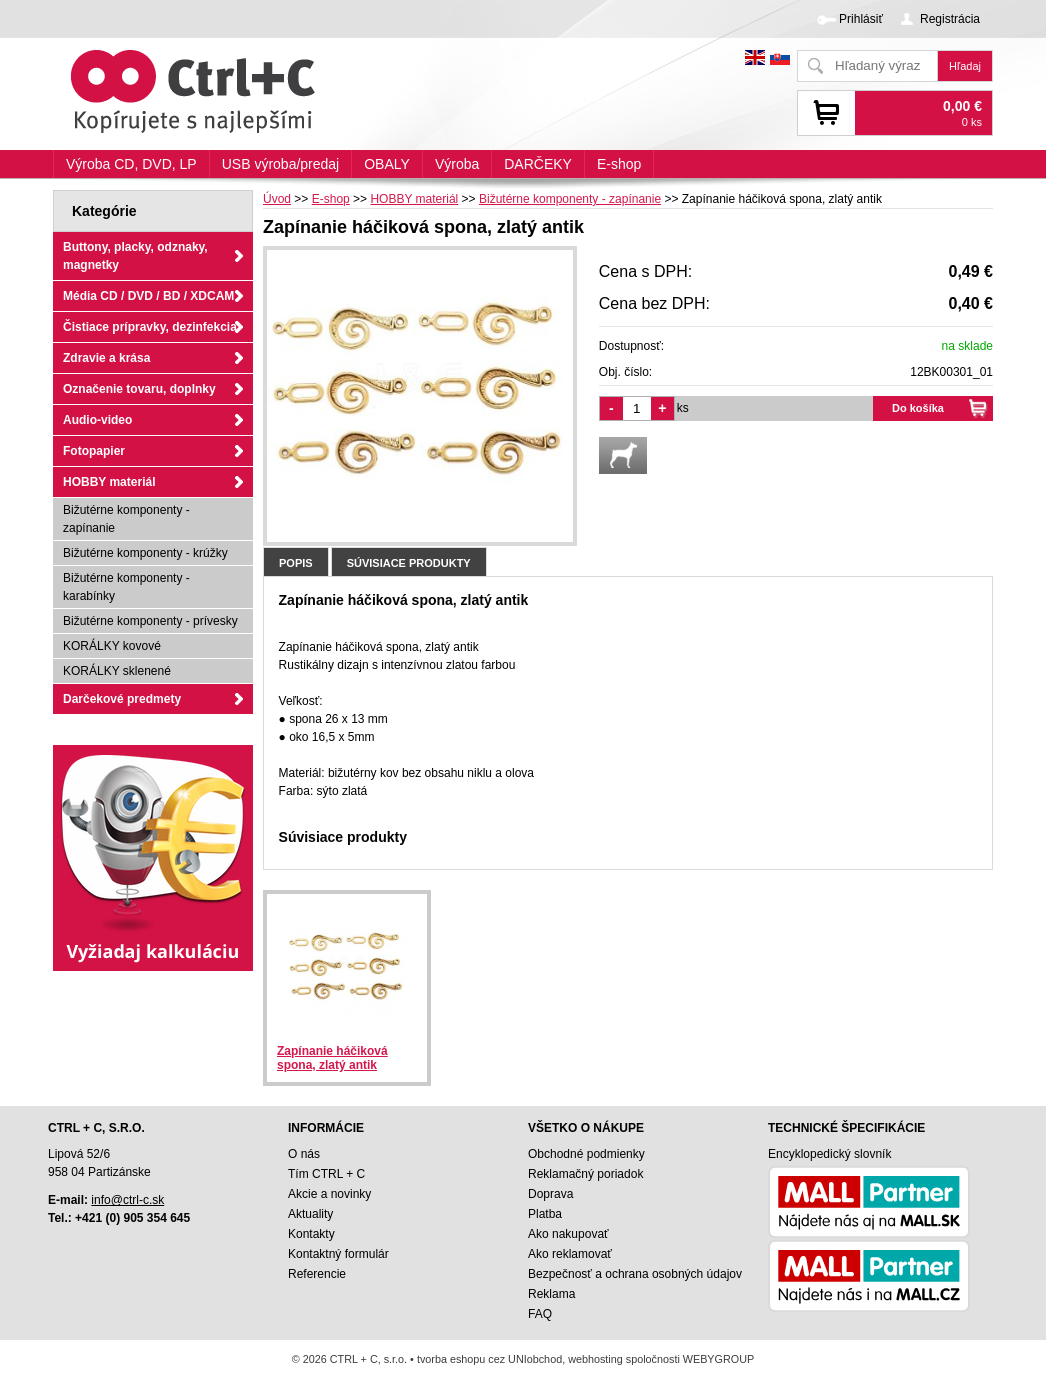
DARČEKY (538, 164)
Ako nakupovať (568, 1234)
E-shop (619, 164)
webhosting (595, 1359)
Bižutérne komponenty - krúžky (145, 553)
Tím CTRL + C (326, 1174)
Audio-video (97, 420)
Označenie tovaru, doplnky (139, 389)
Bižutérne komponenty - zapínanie (126, 519)
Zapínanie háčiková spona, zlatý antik (332, 1058)
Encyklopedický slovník (829, 1154)
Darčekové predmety (122, 699)
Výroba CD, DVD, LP (131, 164)
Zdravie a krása (106, 358)
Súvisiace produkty (409, 563)
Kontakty (311, 1234)
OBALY (387, 164)
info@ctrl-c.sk (127, 1200)
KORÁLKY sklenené (117, 671)
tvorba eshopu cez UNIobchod (489, 1359)
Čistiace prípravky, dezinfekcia (150, 327)
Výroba (457, 164)
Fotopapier (94, 451)
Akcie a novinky (329, 1194)
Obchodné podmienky (586, 1154)
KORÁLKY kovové (112, 646)
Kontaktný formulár (338, 1254)
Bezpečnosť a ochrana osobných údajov (635, 1274)
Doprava (550, 1194)
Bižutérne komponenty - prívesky (150, 621)
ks (683, 408)
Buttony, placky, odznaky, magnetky (135, 256)
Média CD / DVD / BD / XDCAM (148, 296)
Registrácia (950, 19)
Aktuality (310, 1214)
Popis (296, 563)
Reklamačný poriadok (585, 1174)
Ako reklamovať (570, 1254)
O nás (304, 1154)
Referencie (317, 1274)
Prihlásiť (861, 19)
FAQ (540, 1314)
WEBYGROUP (718, 1359)
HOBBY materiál (109, 482)
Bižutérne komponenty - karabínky (126, 587)
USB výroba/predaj (281, 164)
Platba (545, 1214)
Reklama (551, 1294)
